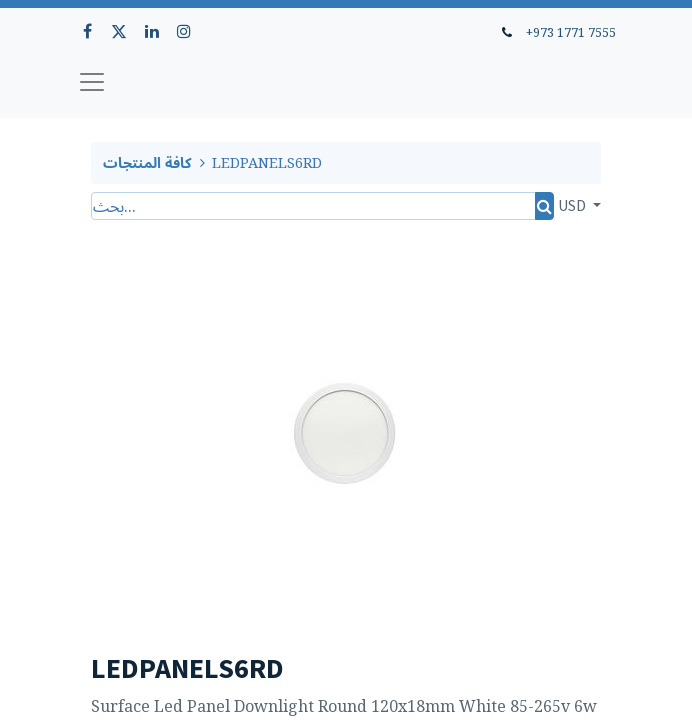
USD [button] (573, 205)
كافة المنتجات (147, 162)
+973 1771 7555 (571, 32)
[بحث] (544, 206)
